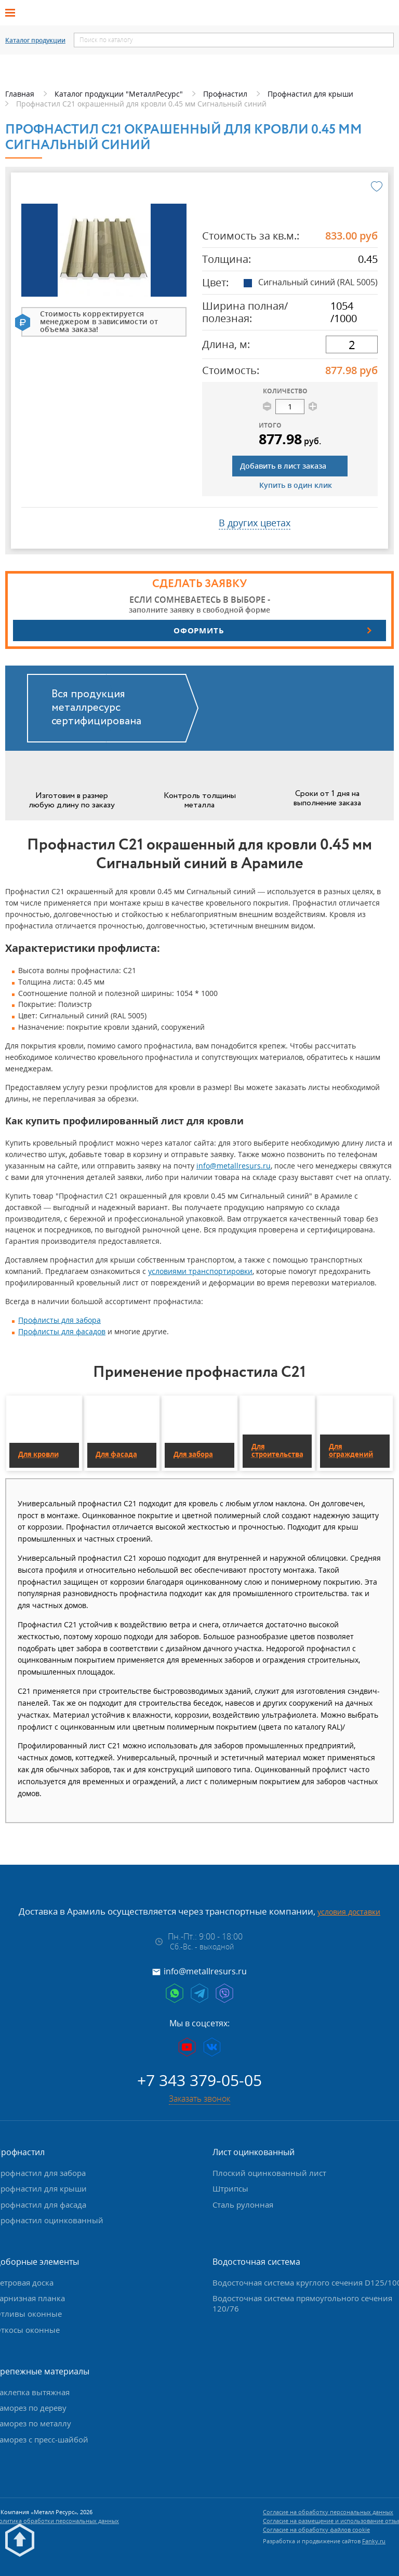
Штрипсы (230, 2188)
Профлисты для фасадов (61, 1331)
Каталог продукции (35, 40)
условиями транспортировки (200, 1271)
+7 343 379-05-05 (199, 2080)
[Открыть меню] (13, 13)
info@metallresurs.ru (233, 1166)
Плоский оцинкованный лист (269, 2173)
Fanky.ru (373, 2541)
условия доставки (348, 1912)
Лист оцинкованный (253, 2152)
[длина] (352, 344)
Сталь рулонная (242, 2204)
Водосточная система (256, 2261)
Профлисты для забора (59, 1320)
